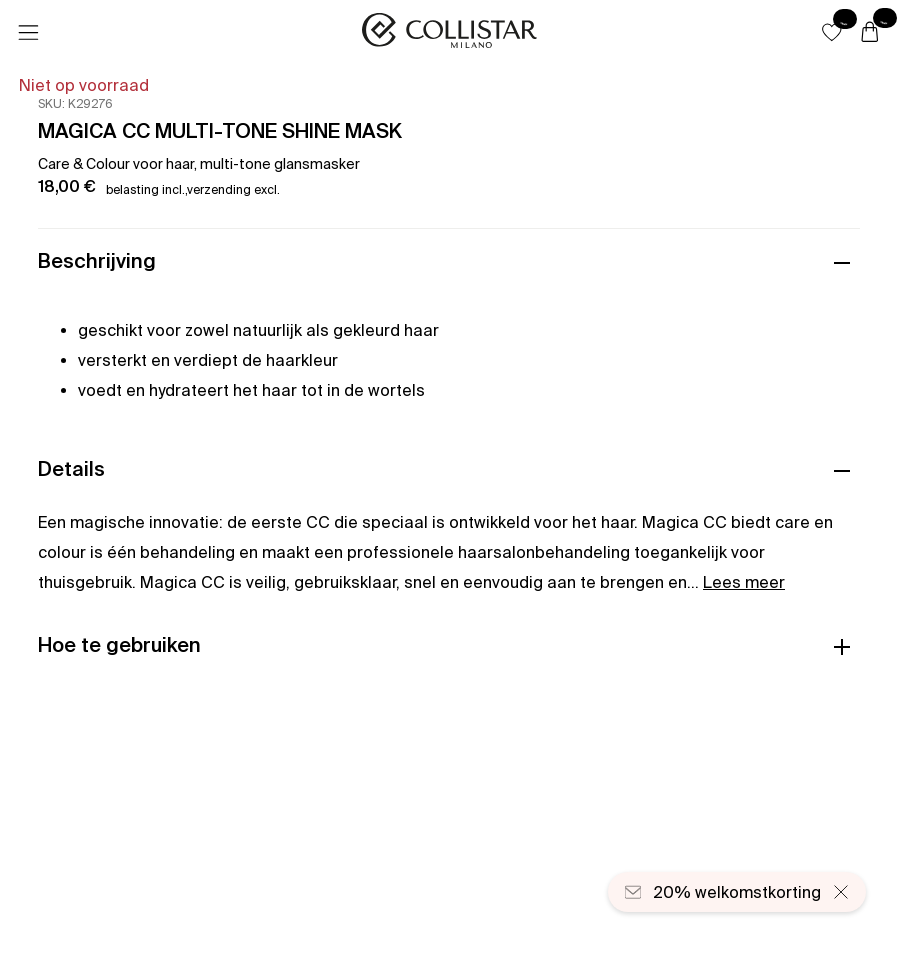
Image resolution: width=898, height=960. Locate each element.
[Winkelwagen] (870, 33)
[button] (832, 32)
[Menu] (28, 33)
